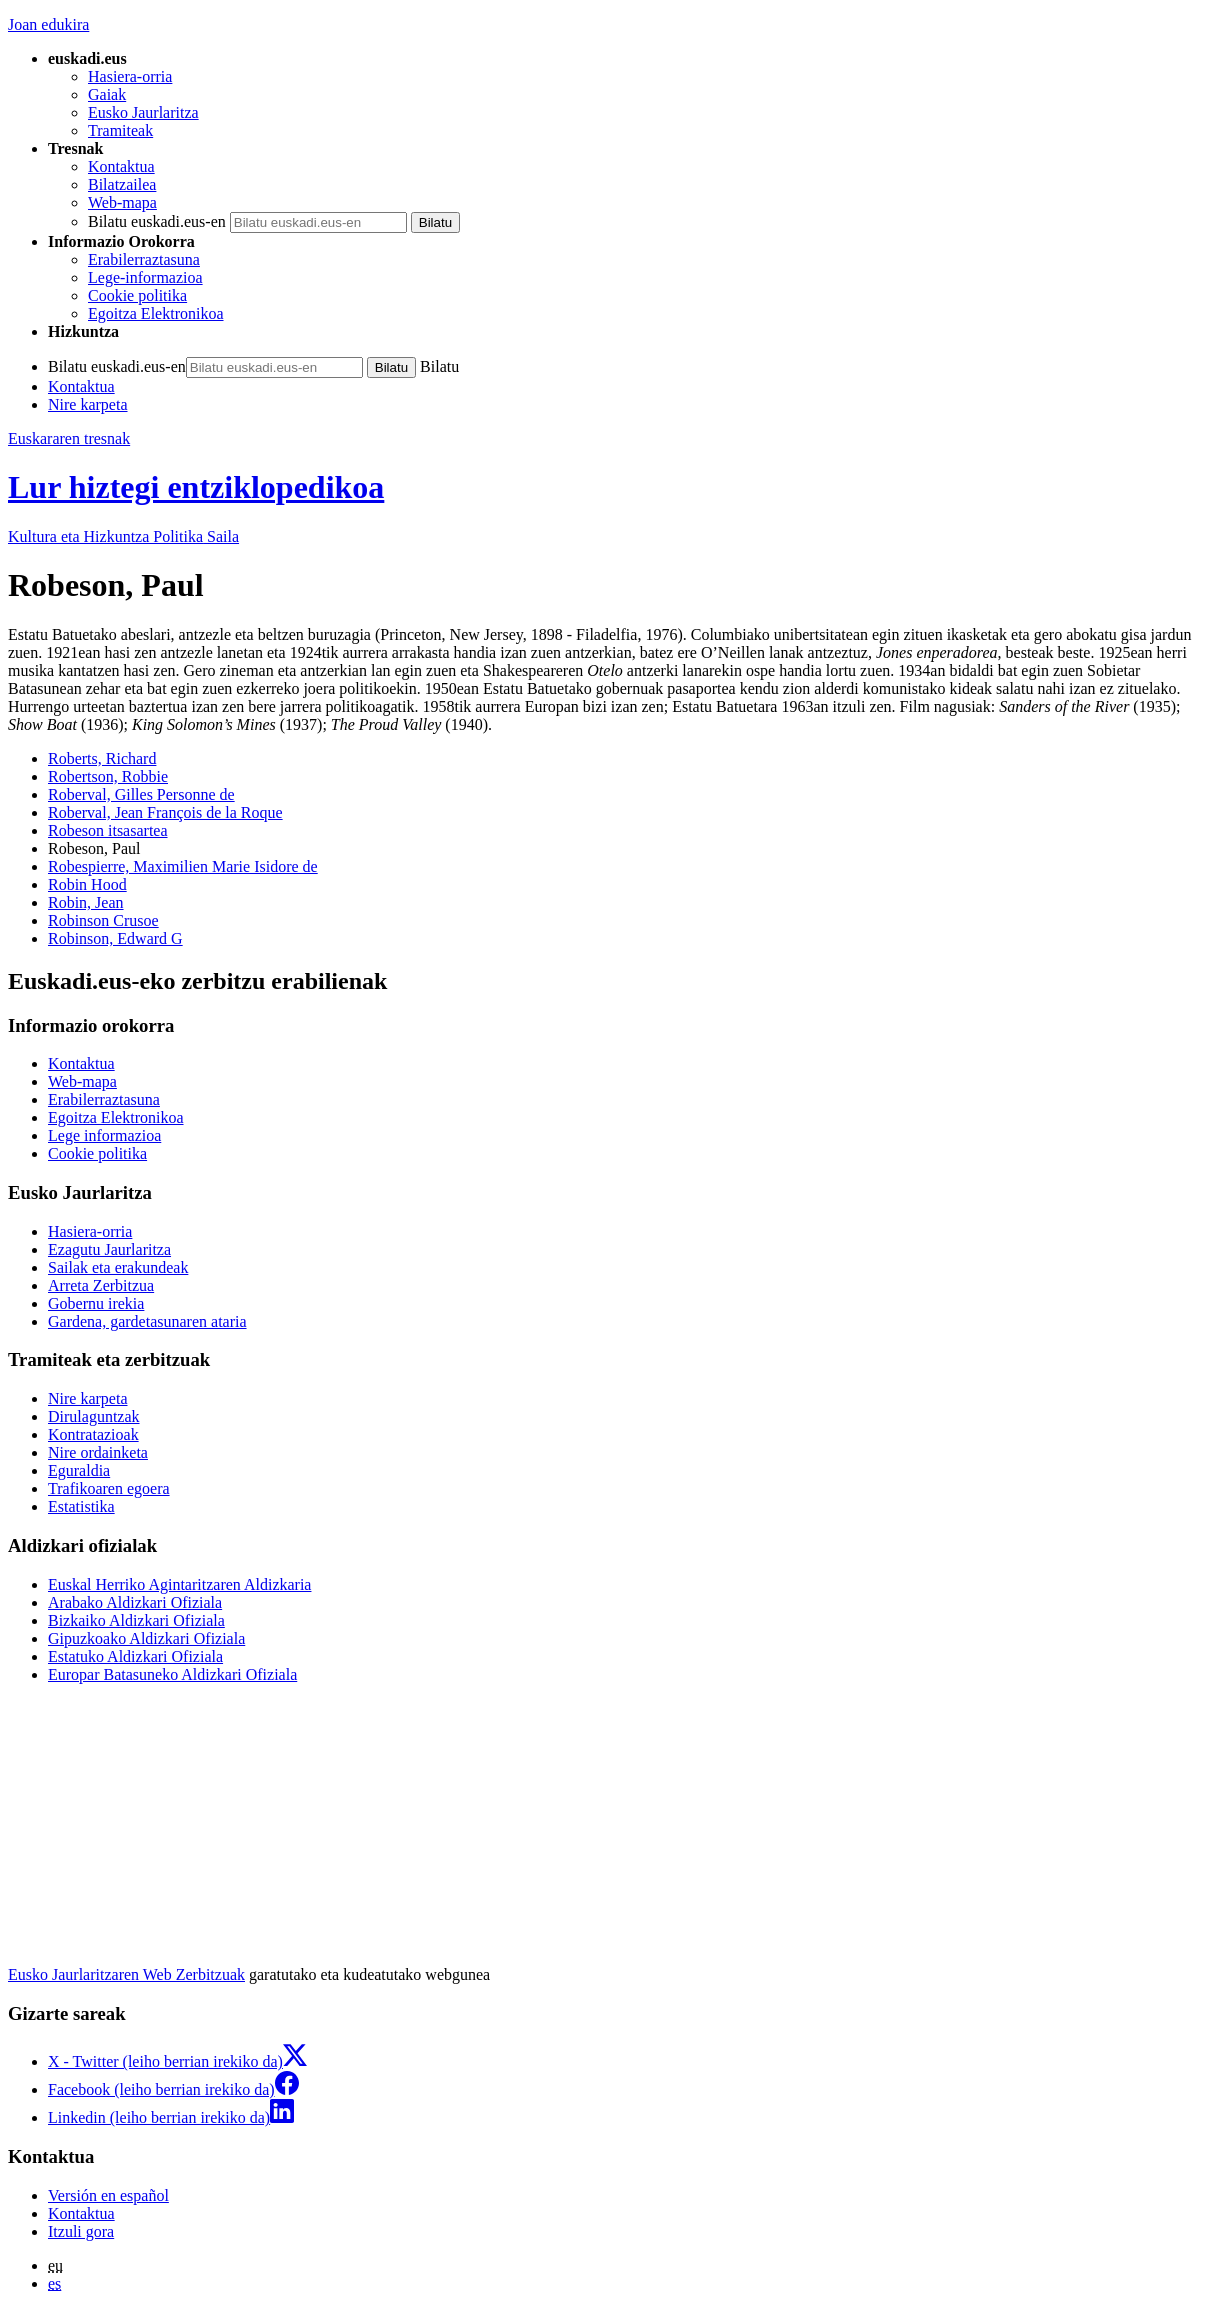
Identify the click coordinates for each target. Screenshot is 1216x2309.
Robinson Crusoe (103, 920)
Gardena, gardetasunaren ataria (147, 1321)
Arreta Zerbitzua (101, 1285)
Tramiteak (120, 130)
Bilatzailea (122, 184)
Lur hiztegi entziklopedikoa (196, 487)
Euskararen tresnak (69, 438)
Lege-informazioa (145, 277)
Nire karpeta (88, 404)
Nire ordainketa (98, 1452)
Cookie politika (137, 295)
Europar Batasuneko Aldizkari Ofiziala (172, 1674)
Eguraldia (79, 1470)
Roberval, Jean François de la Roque (165, 812)
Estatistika (81, 1506)
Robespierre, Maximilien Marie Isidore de (183, 866)
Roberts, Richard (102, 758)
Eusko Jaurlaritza (143, 112)
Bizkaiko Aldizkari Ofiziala (136, 1620)
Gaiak (107, 94)
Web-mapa (122, 202)
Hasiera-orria (130, 76)
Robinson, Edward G (115, 938)
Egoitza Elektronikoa (156, 313)
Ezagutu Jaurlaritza (109, 1249)
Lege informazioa (104, 1135)
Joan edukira (48, 24)
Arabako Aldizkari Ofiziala (135, 1602)
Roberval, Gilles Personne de (141, 794)
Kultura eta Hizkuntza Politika (123, 536)
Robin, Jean (86, 902)
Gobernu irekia (96, 1303)
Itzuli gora (81, 2231)
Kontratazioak (93, 1434)
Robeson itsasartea (108, 830)
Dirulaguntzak (94, 1416)
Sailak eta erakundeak (118, 1267)
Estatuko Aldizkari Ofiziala (135, 1656)
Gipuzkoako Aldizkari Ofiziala (146, 1638)
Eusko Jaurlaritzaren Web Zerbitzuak (126, 1974)
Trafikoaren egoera (109, 1488)
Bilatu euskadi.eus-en (157, 221)
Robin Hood (87, 884)
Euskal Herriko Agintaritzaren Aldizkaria (179, 1584)
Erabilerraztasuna (144, 259)
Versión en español (108, 2195)
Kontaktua (121, 166)
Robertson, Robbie (108, 776)
